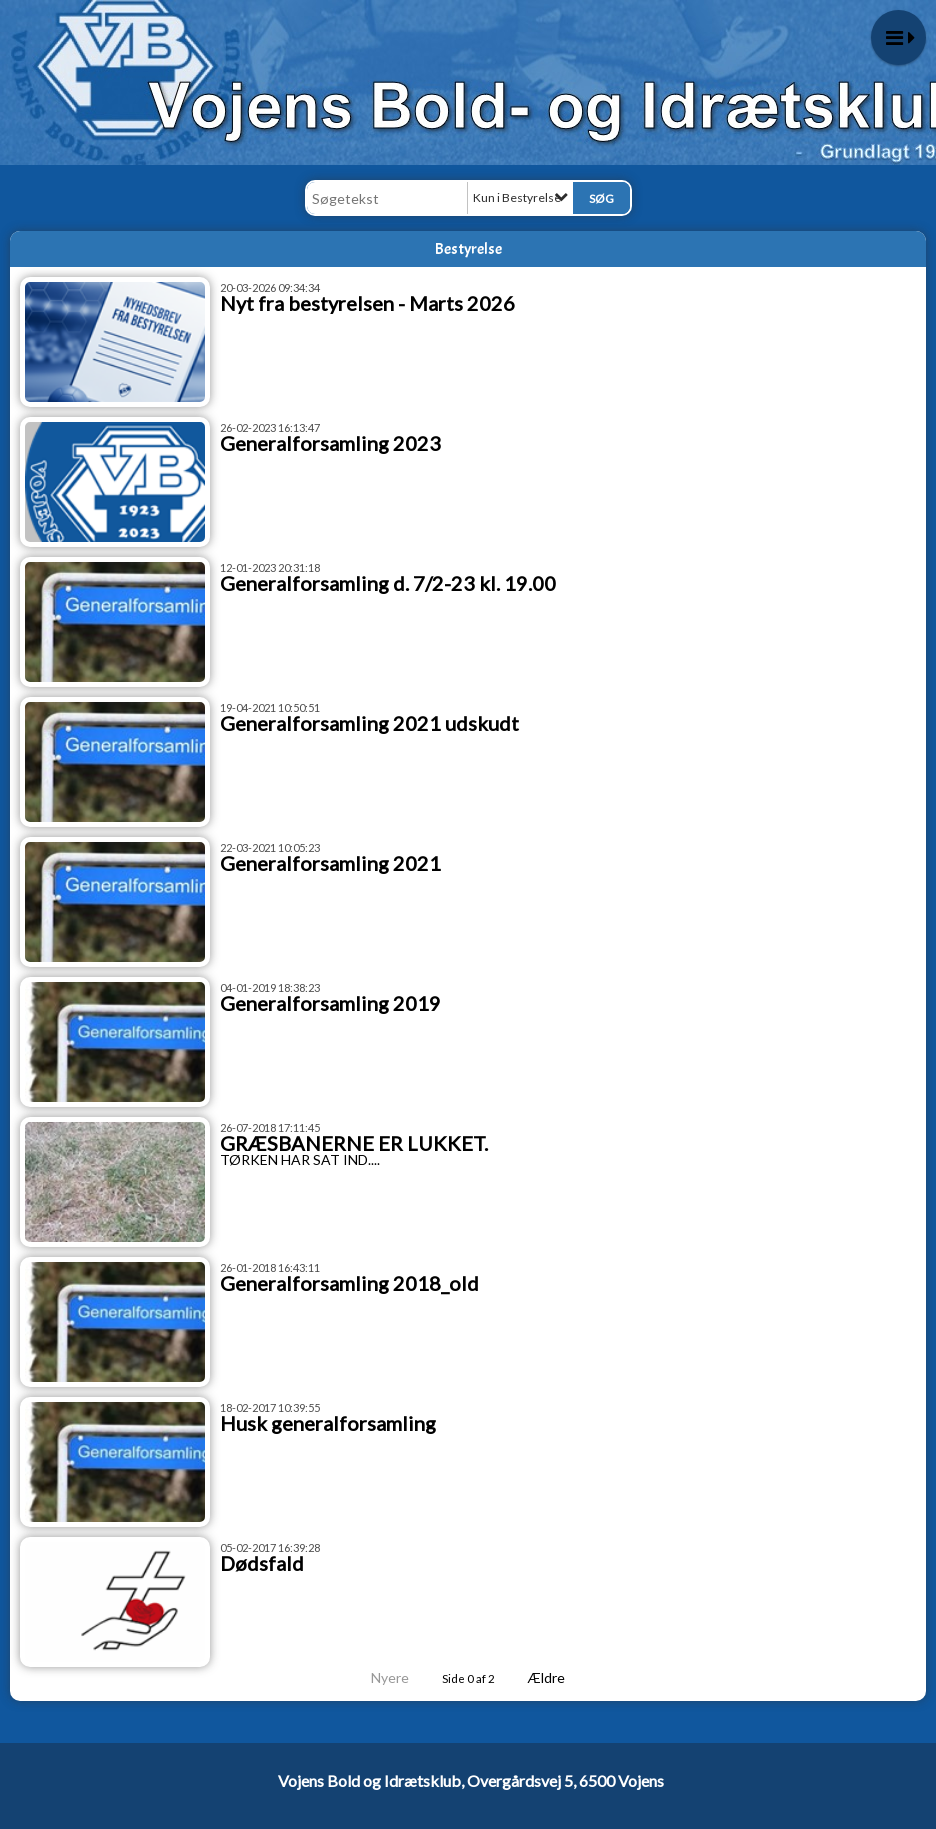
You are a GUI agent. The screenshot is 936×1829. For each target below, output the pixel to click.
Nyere (378, 1677)
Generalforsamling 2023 (330, 443)
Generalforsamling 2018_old (349, 1283)
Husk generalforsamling (328, 1423)
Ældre (560, 1677)
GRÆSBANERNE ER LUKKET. (354, 1143)
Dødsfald (262, 1563)
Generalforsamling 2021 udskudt (369, 723)
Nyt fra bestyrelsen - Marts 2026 (367, 303)
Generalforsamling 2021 (330, 863)
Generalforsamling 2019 (330, 1003)
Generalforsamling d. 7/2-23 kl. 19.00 (388, 583)
